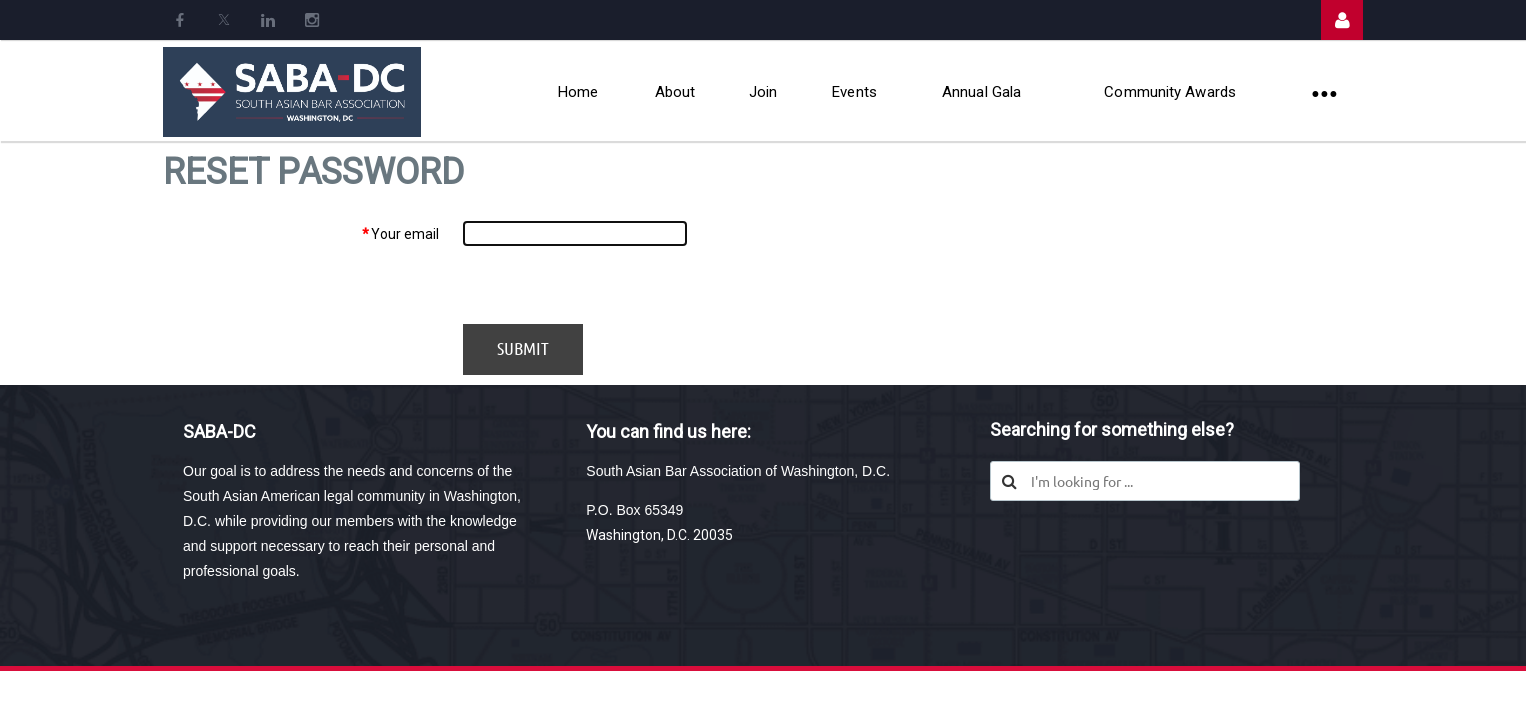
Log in (1342, 20)
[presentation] (615, 285)
